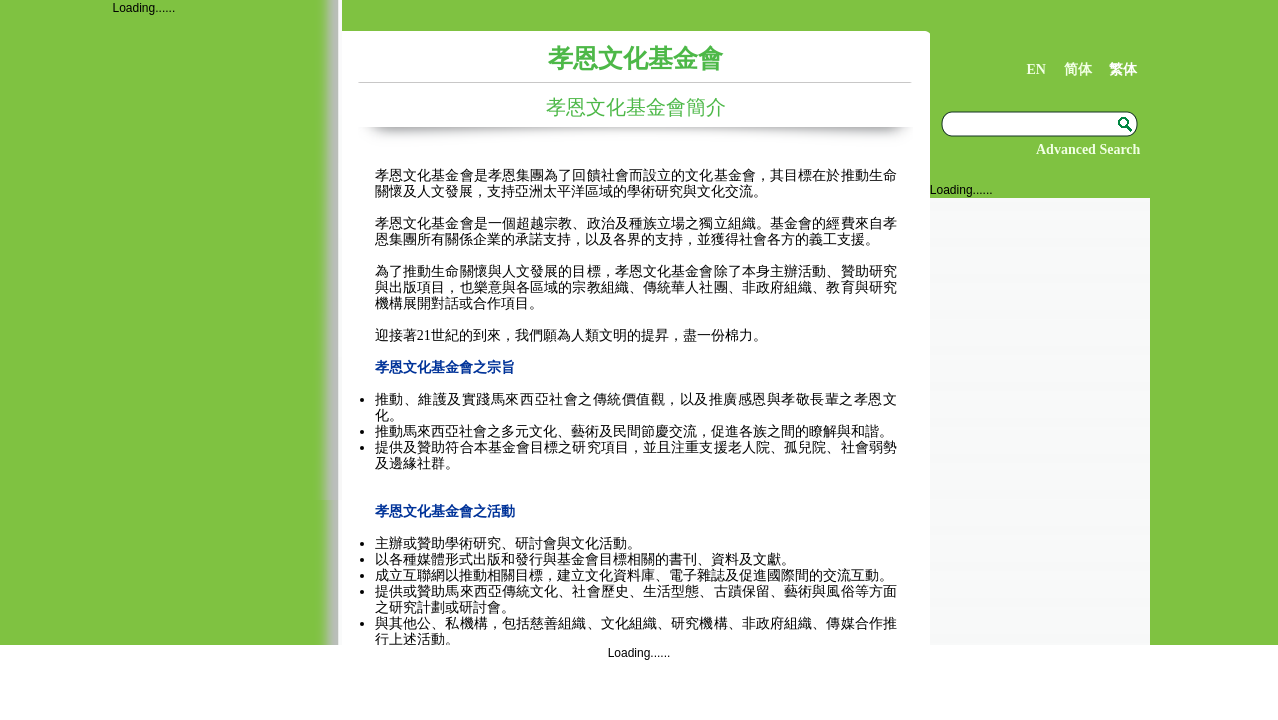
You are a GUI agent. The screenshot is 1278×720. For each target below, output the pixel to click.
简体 (1078, 69)
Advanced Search (1088, 149)
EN (1035, 69)
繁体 (1123, 69)
